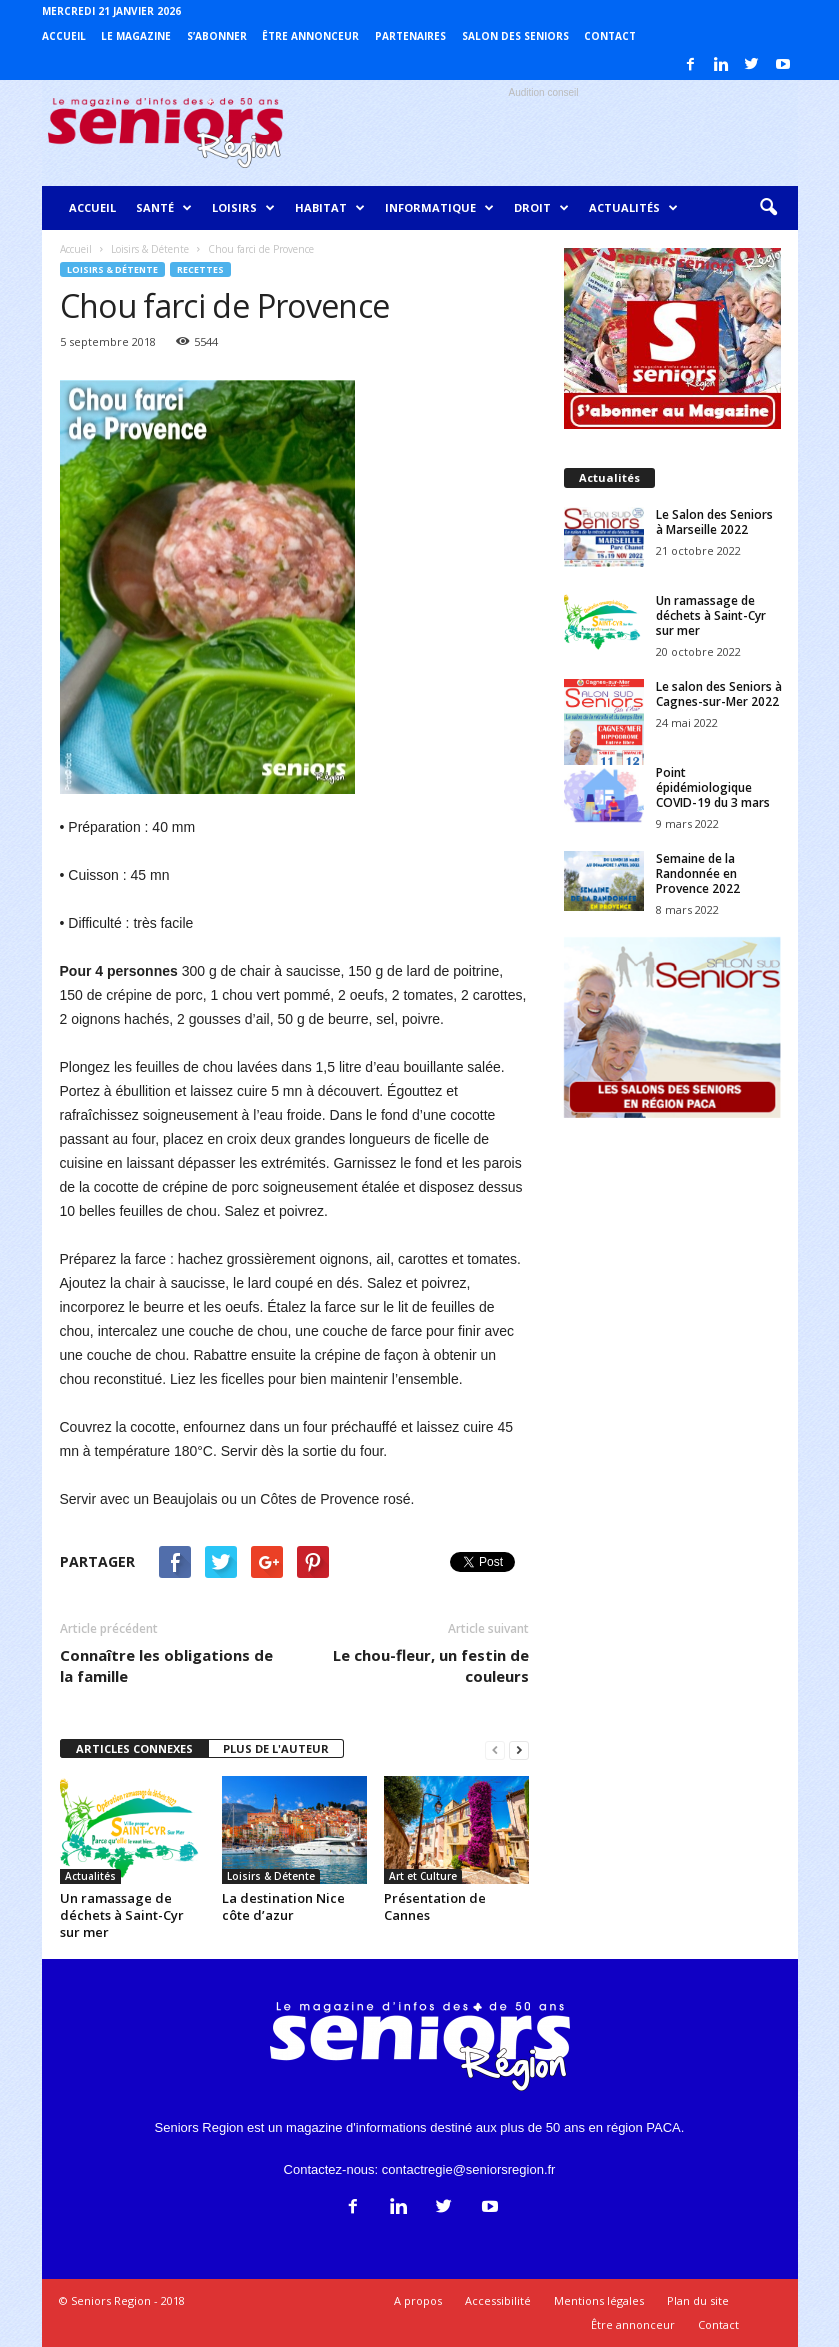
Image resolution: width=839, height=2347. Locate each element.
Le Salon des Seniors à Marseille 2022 (714, 522)
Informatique (439, 208)
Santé (164, 208)
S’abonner (217, 36)
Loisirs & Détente (112, 269)
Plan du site (698, 2300)
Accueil (64, 36)
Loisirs (243, 208)
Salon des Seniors (515, 36)
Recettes (200, 269)
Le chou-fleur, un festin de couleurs (431, 1665)
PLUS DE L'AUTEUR (276, 1748)
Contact (610, 36)
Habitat (330, 208)
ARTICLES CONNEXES (134, 1748)
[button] (768, 208)
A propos (418, 2300)
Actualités (633, 208)
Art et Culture (423, 1876)
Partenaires (410, 36)
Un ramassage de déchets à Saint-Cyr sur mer (122, 1915)
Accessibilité (498, 2300)
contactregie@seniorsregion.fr (469, 2169)
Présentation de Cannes (435, 1906)
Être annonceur (310, 36)
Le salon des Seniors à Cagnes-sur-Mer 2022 (719, 694)
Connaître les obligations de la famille (166, 1665)
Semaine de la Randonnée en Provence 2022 (698, 873)
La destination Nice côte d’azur (283, 1906)
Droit (541, 208)
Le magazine (136, 36)
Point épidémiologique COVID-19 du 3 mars (713, 787)
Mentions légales (599, 2300)
